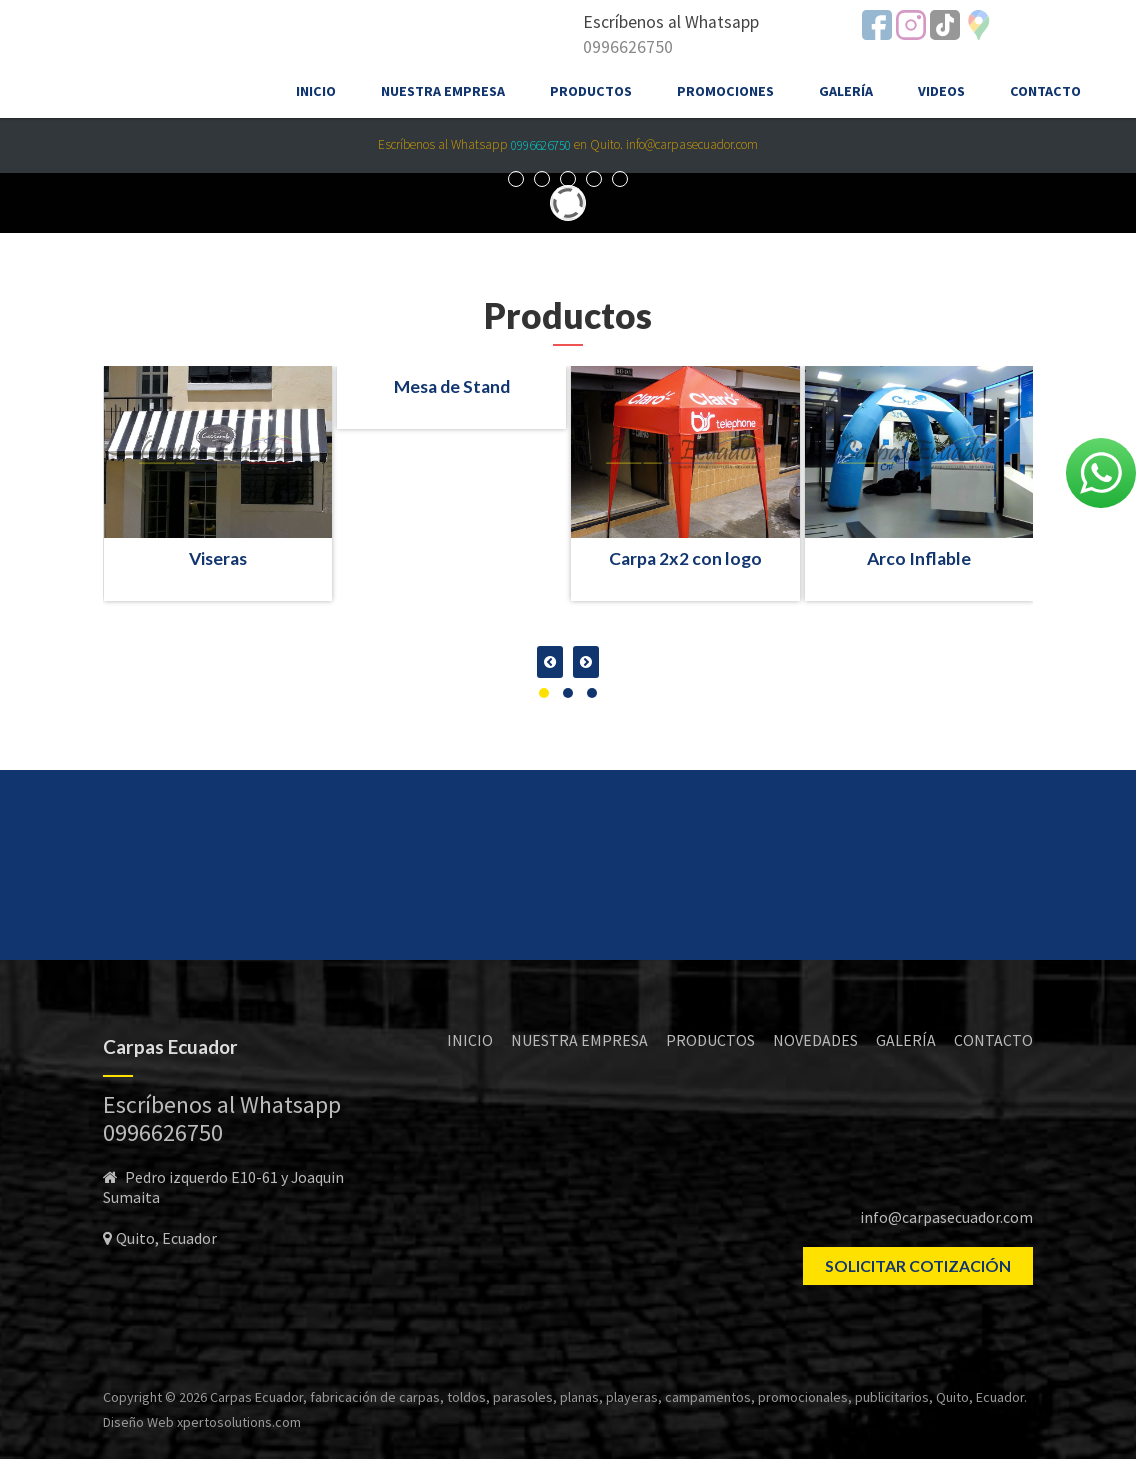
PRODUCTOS (710, 1040)
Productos (591, 91)
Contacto (1045, 91)
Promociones (725, 91)
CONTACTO (993, 1040)
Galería (846, 91)
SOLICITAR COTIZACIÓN (918, 1265)
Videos (941, 91)
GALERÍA (906, 1040)
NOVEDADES (815, 1040)
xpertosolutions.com (239, 1422)
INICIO (470, 1040)
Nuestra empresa (443, 91)
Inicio (316, 91)
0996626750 (628, 47)
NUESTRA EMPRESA (579, 1040)
